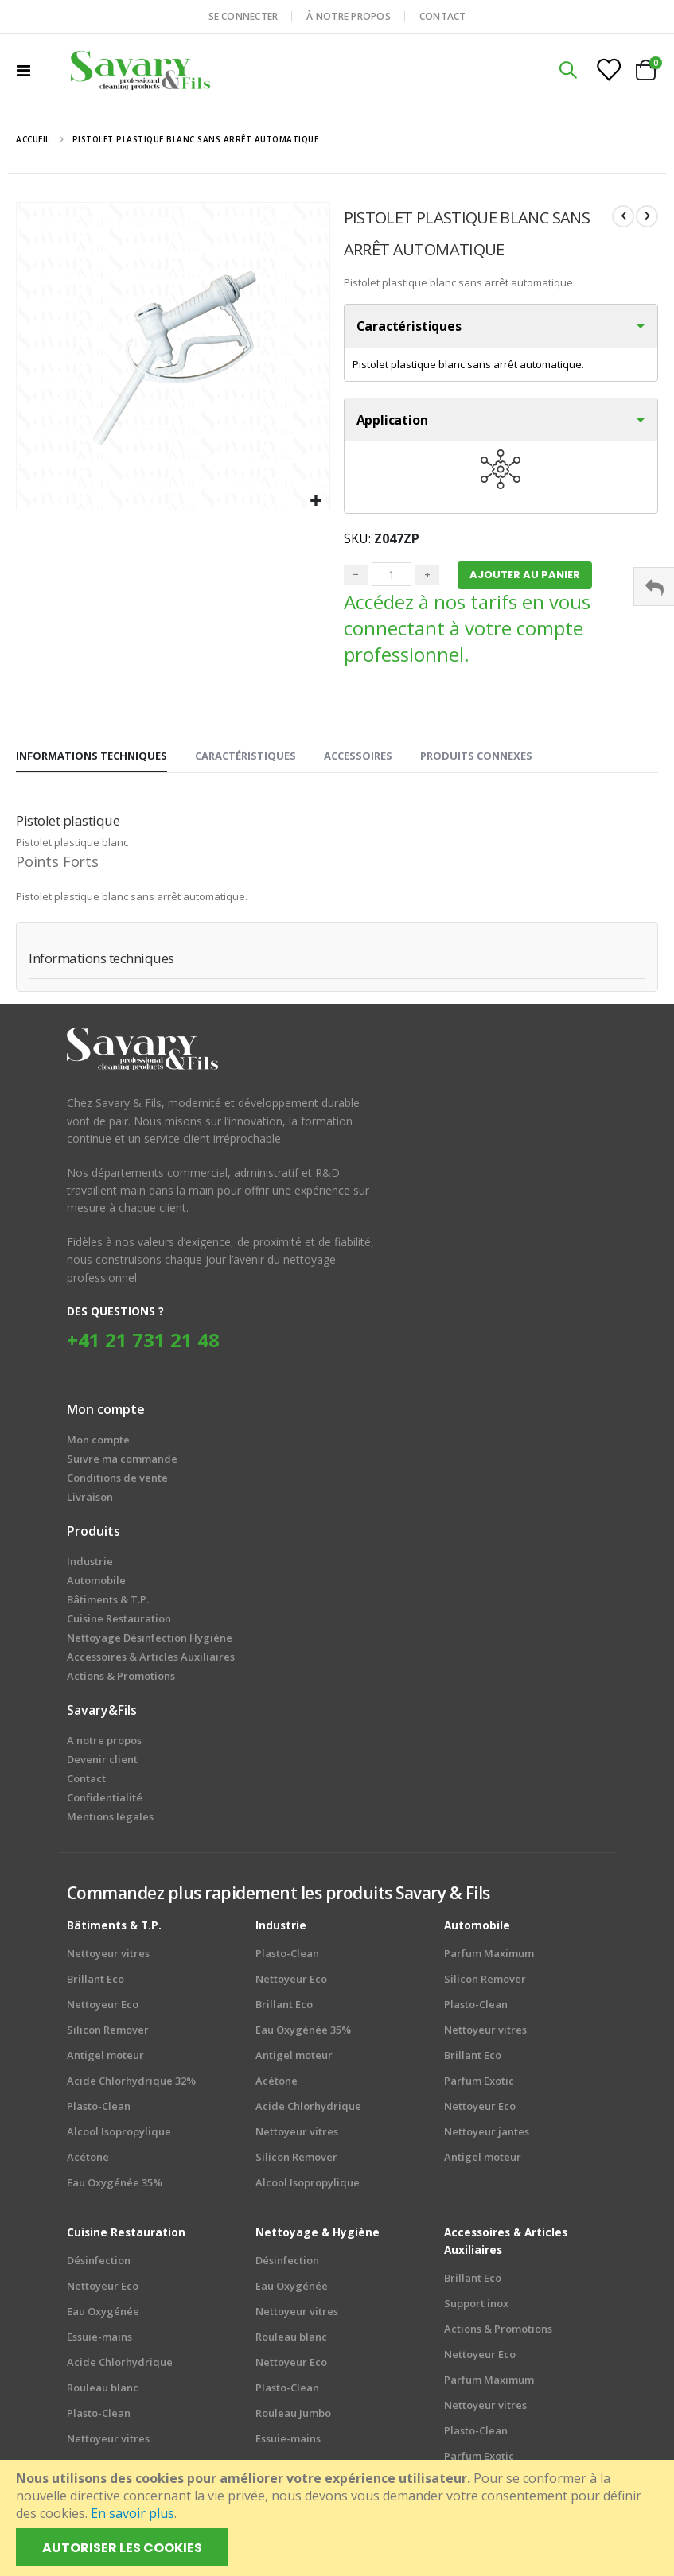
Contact (86, 1782)
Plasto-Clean (99, 2110)
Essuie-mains (99, 2340)
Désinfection (99, 2264)
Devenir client (102, 1763)
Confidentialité (104, 1801)
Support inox (476, 2307)
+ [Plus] (427, 578)
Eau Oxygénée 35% (114, 2186)
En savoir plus (132, 2513)
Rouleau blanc (102, 2391)
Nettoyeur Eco (102, 2008)
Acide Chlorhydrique (308, 2110)
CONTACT (442, 16)
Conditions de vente (117, 1481)
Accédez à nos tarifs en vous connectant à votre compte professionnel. (467, 632)
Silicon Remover (108, 2033)
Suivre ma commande (122, 1462)
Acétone (88, 2161)
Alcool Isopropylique (119, 2135)
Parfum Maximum (489, 1957)
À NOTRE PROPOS (348, 16)
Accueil (33, 139)
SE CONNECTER (243, 16)
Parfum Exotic (479, 2084)
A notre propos (104, 1744)
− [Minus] (355, 578)
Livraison (90, 1501)
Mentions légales (110, 1820)
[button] (315, 501)
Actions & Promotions (498, 2332)
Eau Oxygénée (103, 2315)
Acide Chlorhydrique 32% (131, 2084)
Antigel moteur (105, 2059)
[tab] (91, 760)
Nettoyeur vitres (108, 1957)
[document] (338, 2517)
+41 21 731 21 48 (143, 1344)
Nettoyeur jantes (486, 2135)
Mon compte (98, 1443)
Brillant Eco (95, 1983)
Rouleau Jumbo (293, 2417)
